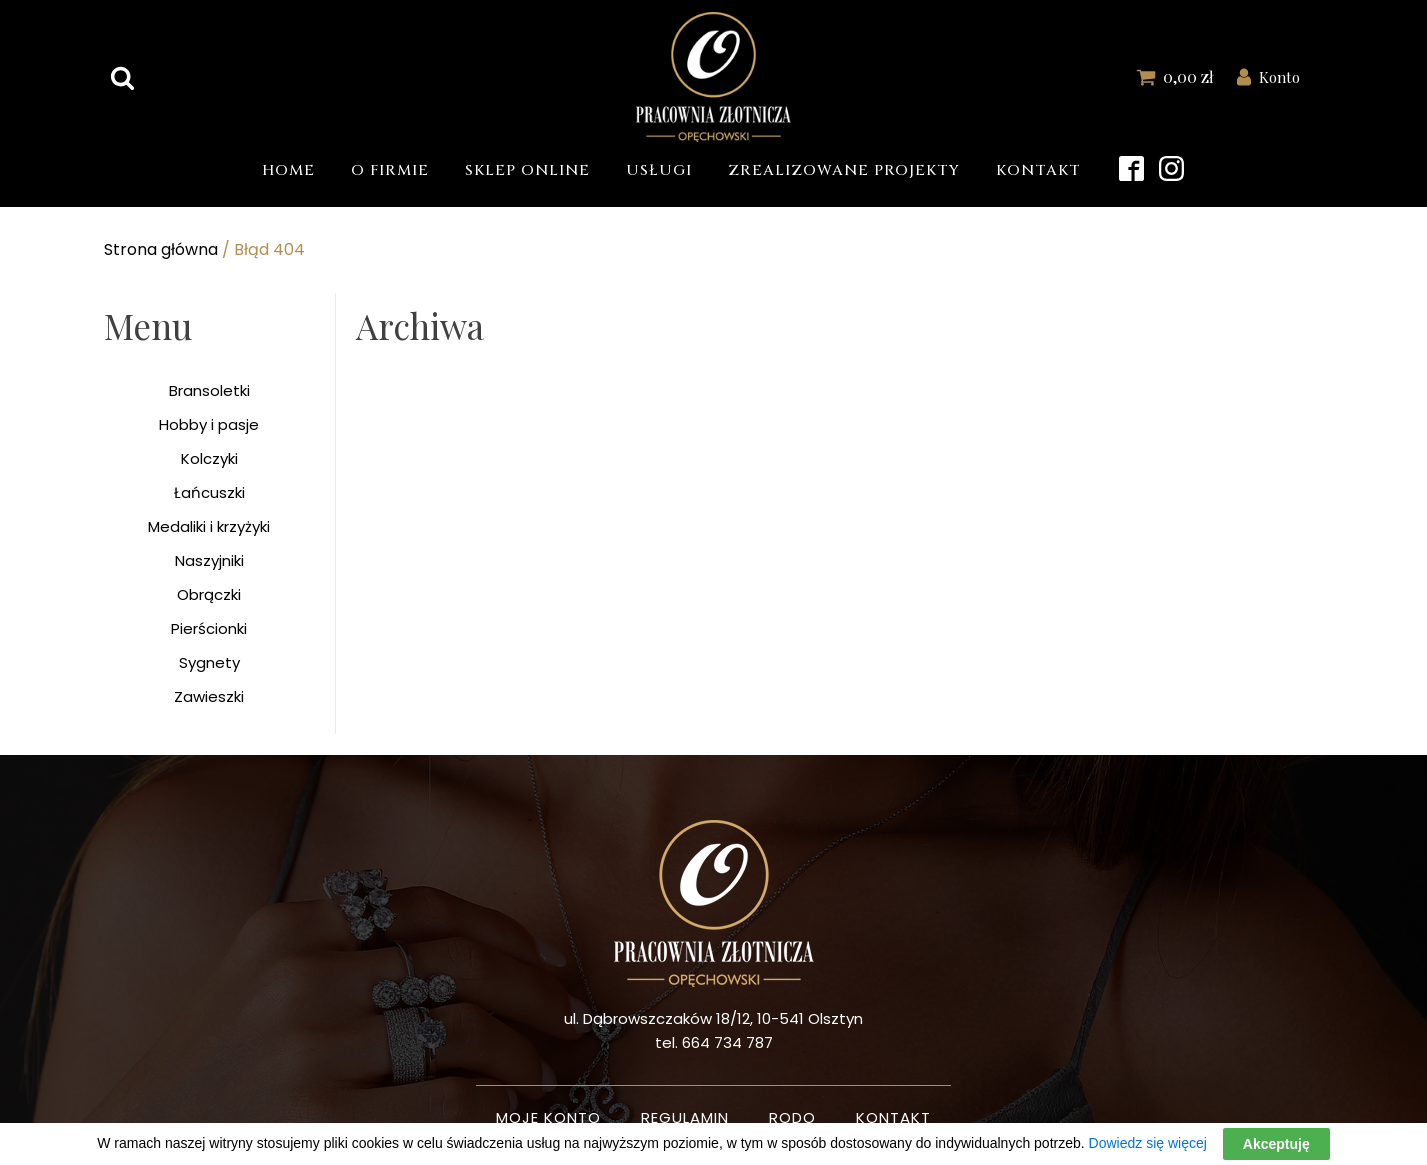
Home (288, 170)
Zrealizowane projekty (844, 170)
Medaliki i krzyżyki (209, 526)
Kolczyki (209, 458)
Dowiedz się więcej (1148, 1143)
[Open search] (122, 77)
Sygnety (209, 662)
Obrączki (209, 594)
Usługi (659, 170)
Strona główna (161, 249)
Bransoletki (209, 390)
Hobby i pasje (209, 424)
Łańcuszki (209, 492)
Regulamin (685, 1117)
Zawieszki (209, 696)
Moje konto (548, 1117)
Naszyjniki (209, 560)
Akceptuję (1276, 1144)
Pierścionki (209, 628)
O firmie (390, 170)
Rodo (792, 1117)
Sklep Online (527, 170)
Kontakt (1038, 170)
